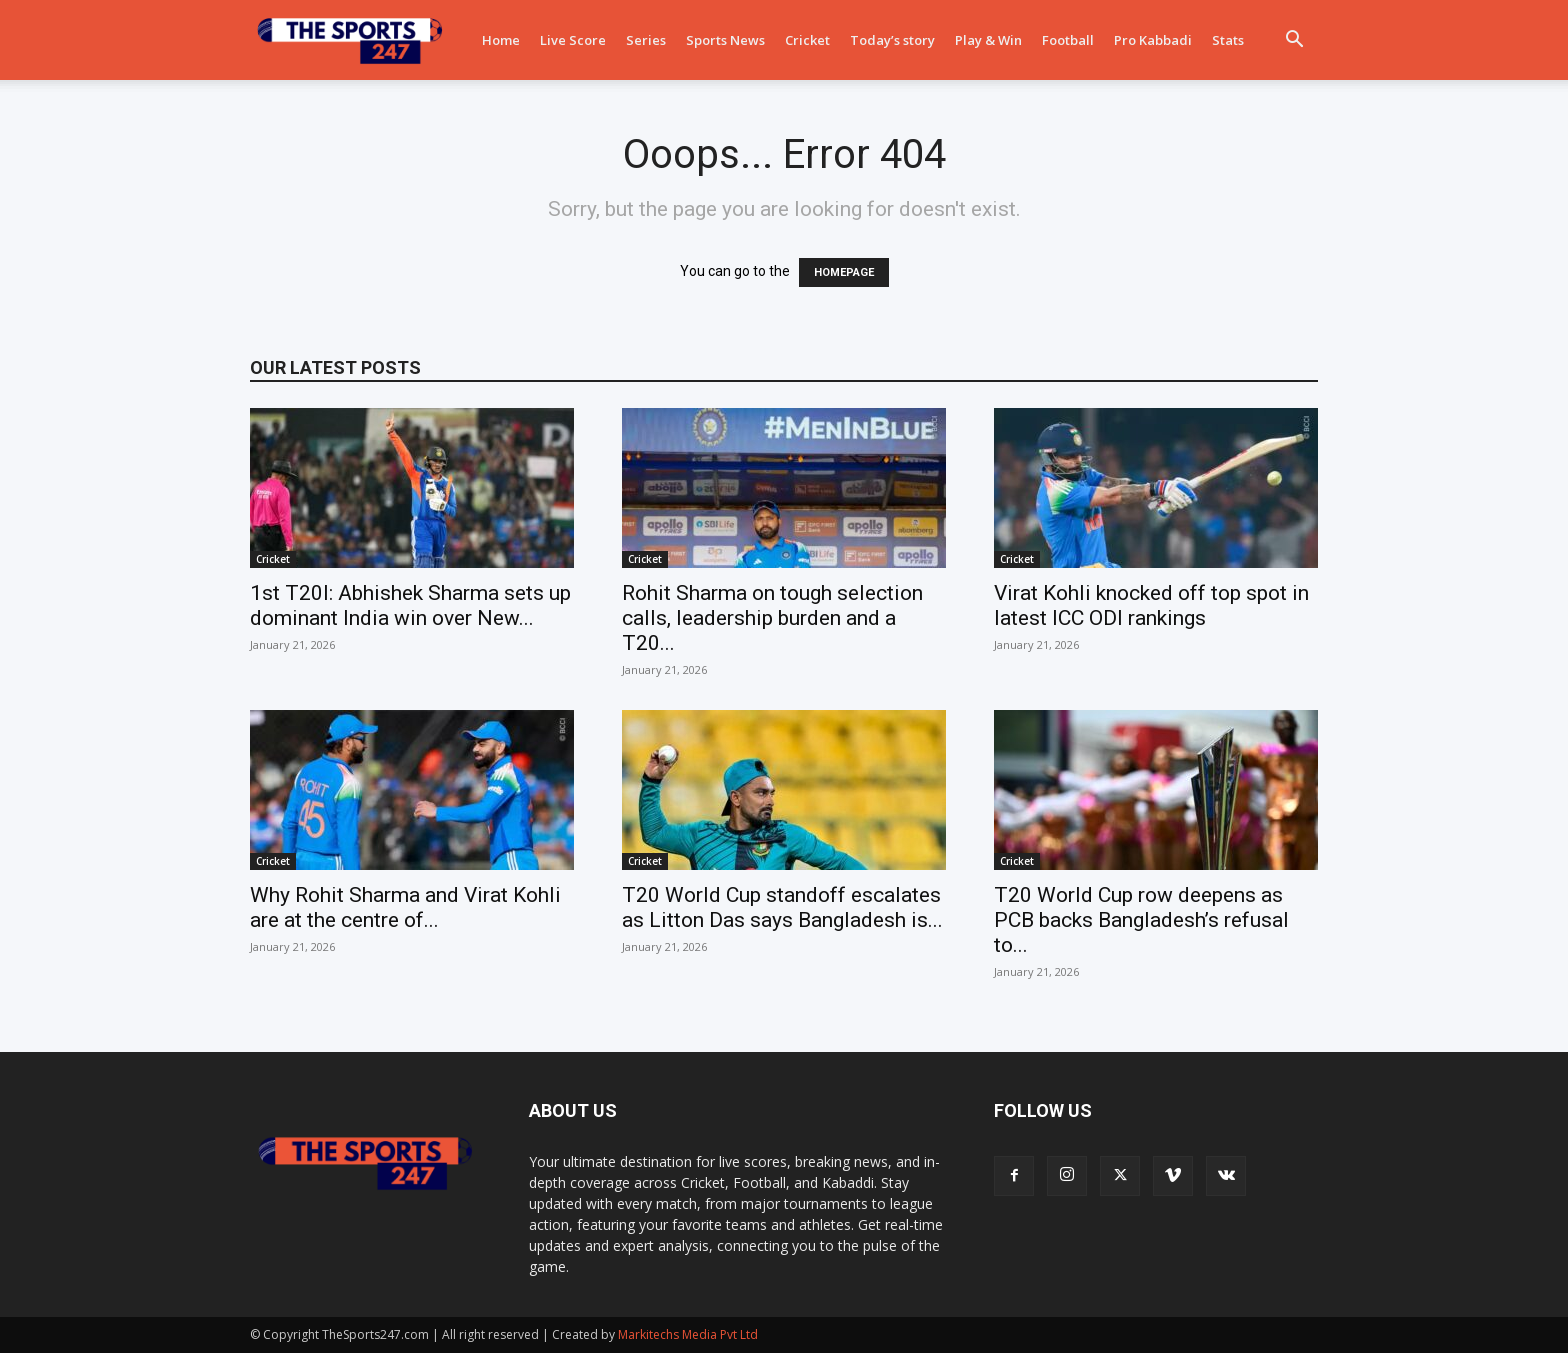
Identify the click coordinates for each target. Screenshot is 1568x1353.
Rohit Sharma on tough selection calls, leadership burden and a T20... (772, 618)
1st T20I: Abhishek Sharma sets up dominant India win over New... (410, 605)
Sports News (725, 40)
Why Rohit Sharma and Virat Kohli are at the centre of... (405, 907)
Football (1068, 40)
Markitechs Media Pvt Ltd (688, 1334)
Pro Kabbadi (1153, 40)
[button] (1294, 41)
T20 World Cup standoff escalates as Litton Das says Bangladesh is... (782, 907)
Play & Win (988, 40)
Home (501, 40)
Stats (1228, 40)
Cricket (807, 40)
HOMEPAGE (844, 272)
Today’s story (892, 40)
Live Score (573, 40)
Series (646, 40)
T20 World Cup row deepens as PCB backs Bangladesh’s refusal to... (1141, 920)
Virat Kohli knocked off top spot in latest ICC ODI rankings (1151, 605)
